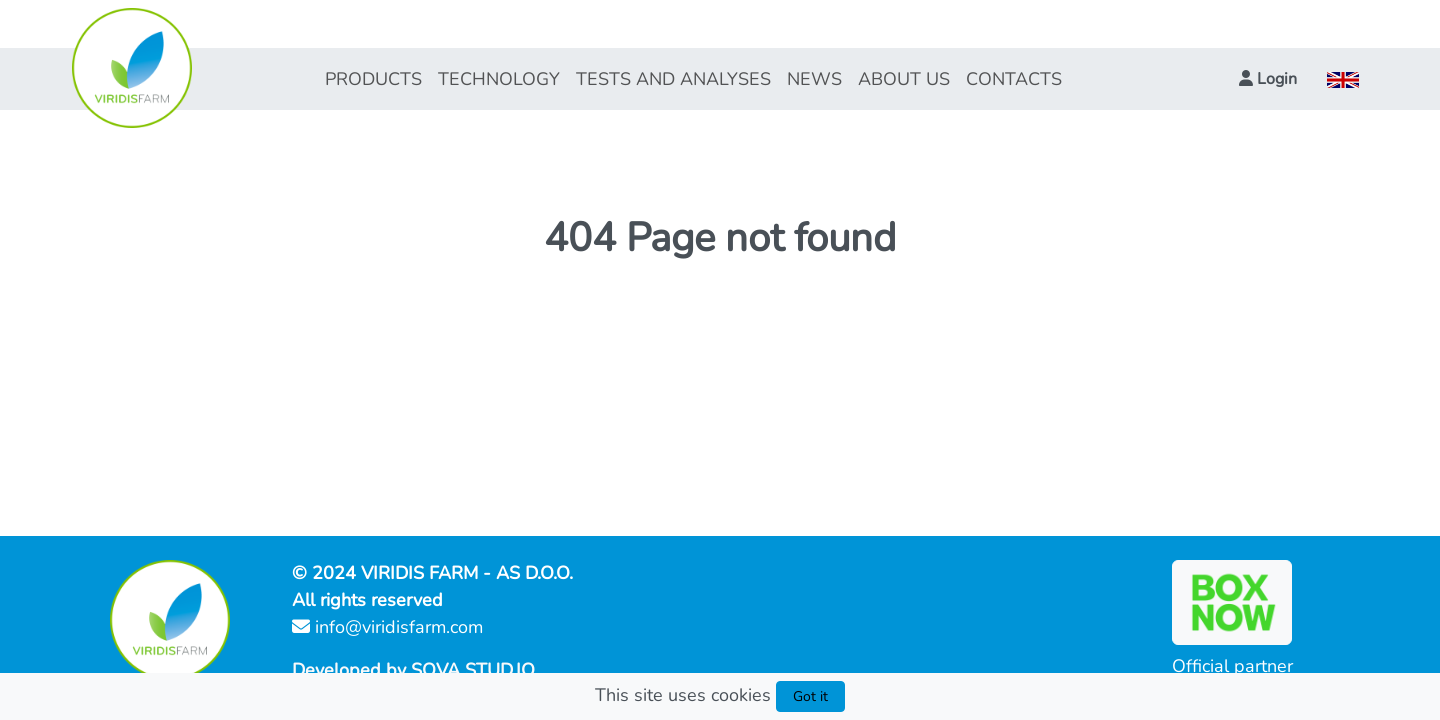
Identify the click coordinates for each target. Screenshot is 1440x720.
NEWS (814, 79)
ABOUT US (904, 79)
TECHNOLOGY (499, 79)
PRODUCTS (373, 79)
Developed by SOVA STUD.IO (413, 670)
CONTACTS (1014, 79)
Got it (810, 696)
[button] (1268, 79)
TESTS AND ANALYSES (673, 79)
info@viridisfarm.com (387, 627)
